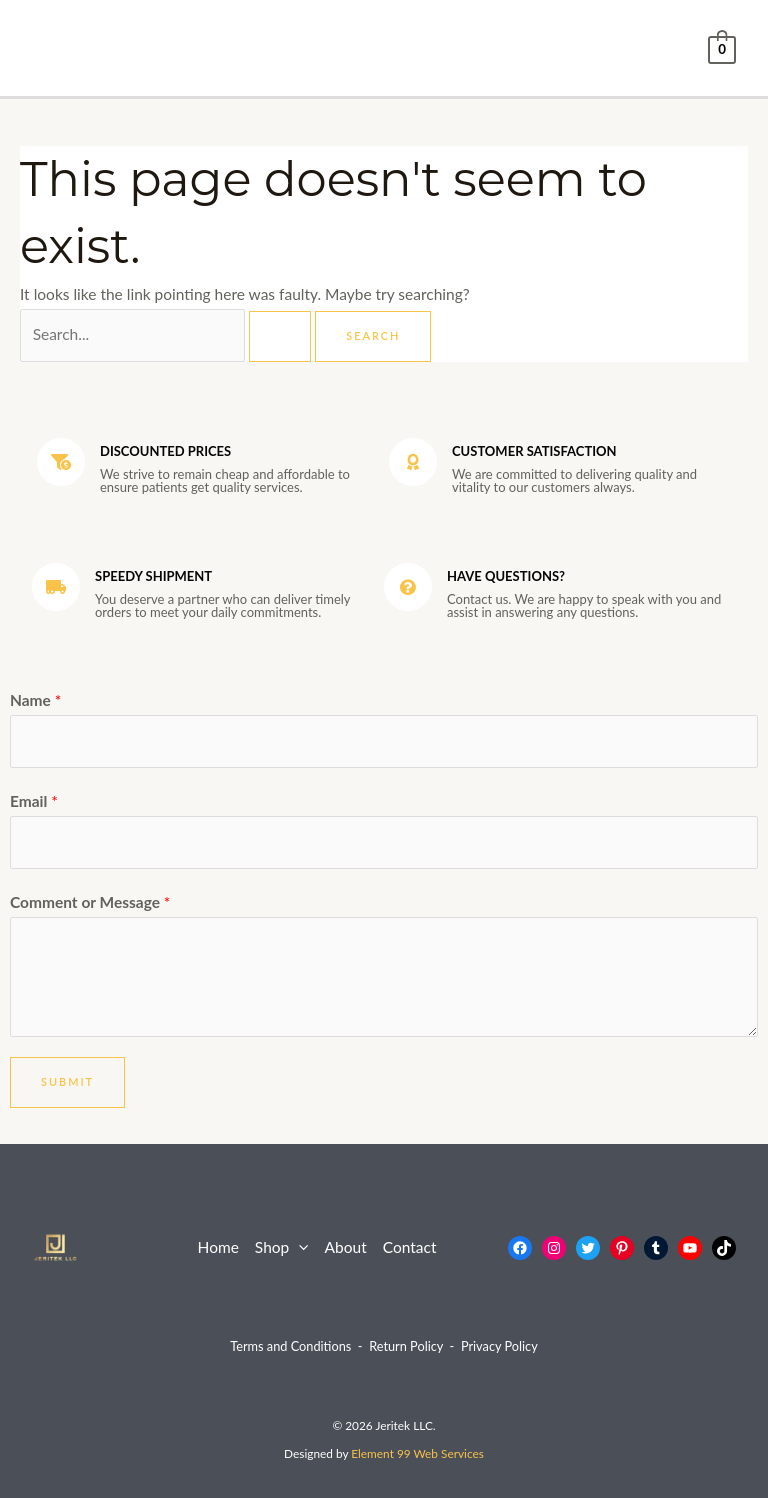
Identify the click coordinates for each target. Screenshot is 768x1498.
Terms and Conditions (290, 1346)
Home (218, 1247)
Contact (410, 1247)
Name (35, 700)
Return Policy (406, 1346)
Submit (67, 1081)
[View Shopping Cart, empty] (722, 48)
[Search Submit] (280, 336)
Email (34, 801)
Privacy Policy (499, 1346)
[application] (298, 1248)
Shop (282, 1248)
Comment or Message (90, 902)
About (346, 1247)
